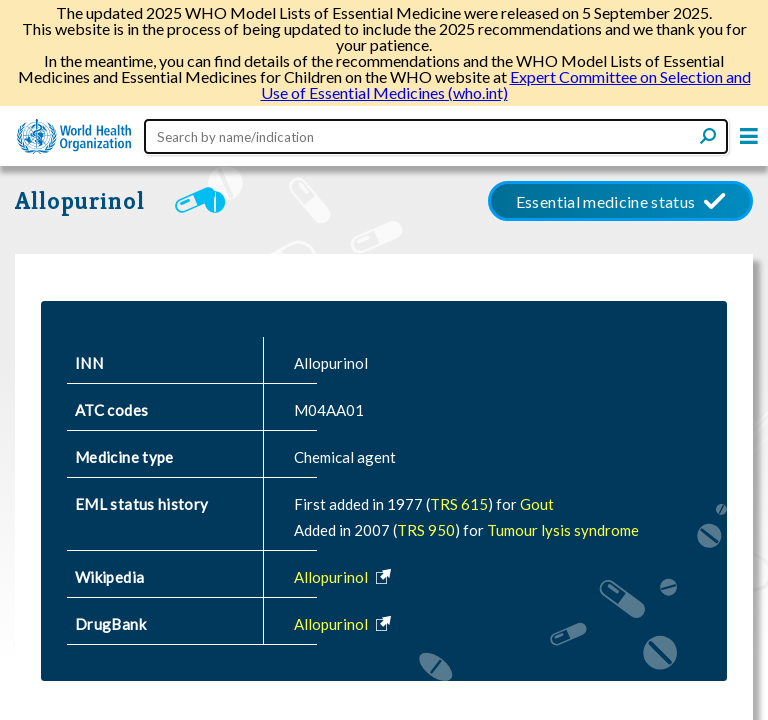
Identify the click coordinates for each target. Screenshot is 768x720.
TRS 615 (459, 504)
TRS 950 (426, 530)
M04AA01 (329, 410)
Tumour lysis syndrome (563, 530)
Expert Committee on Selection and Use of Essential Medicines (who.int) (506, 84)
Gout (537, 504)
